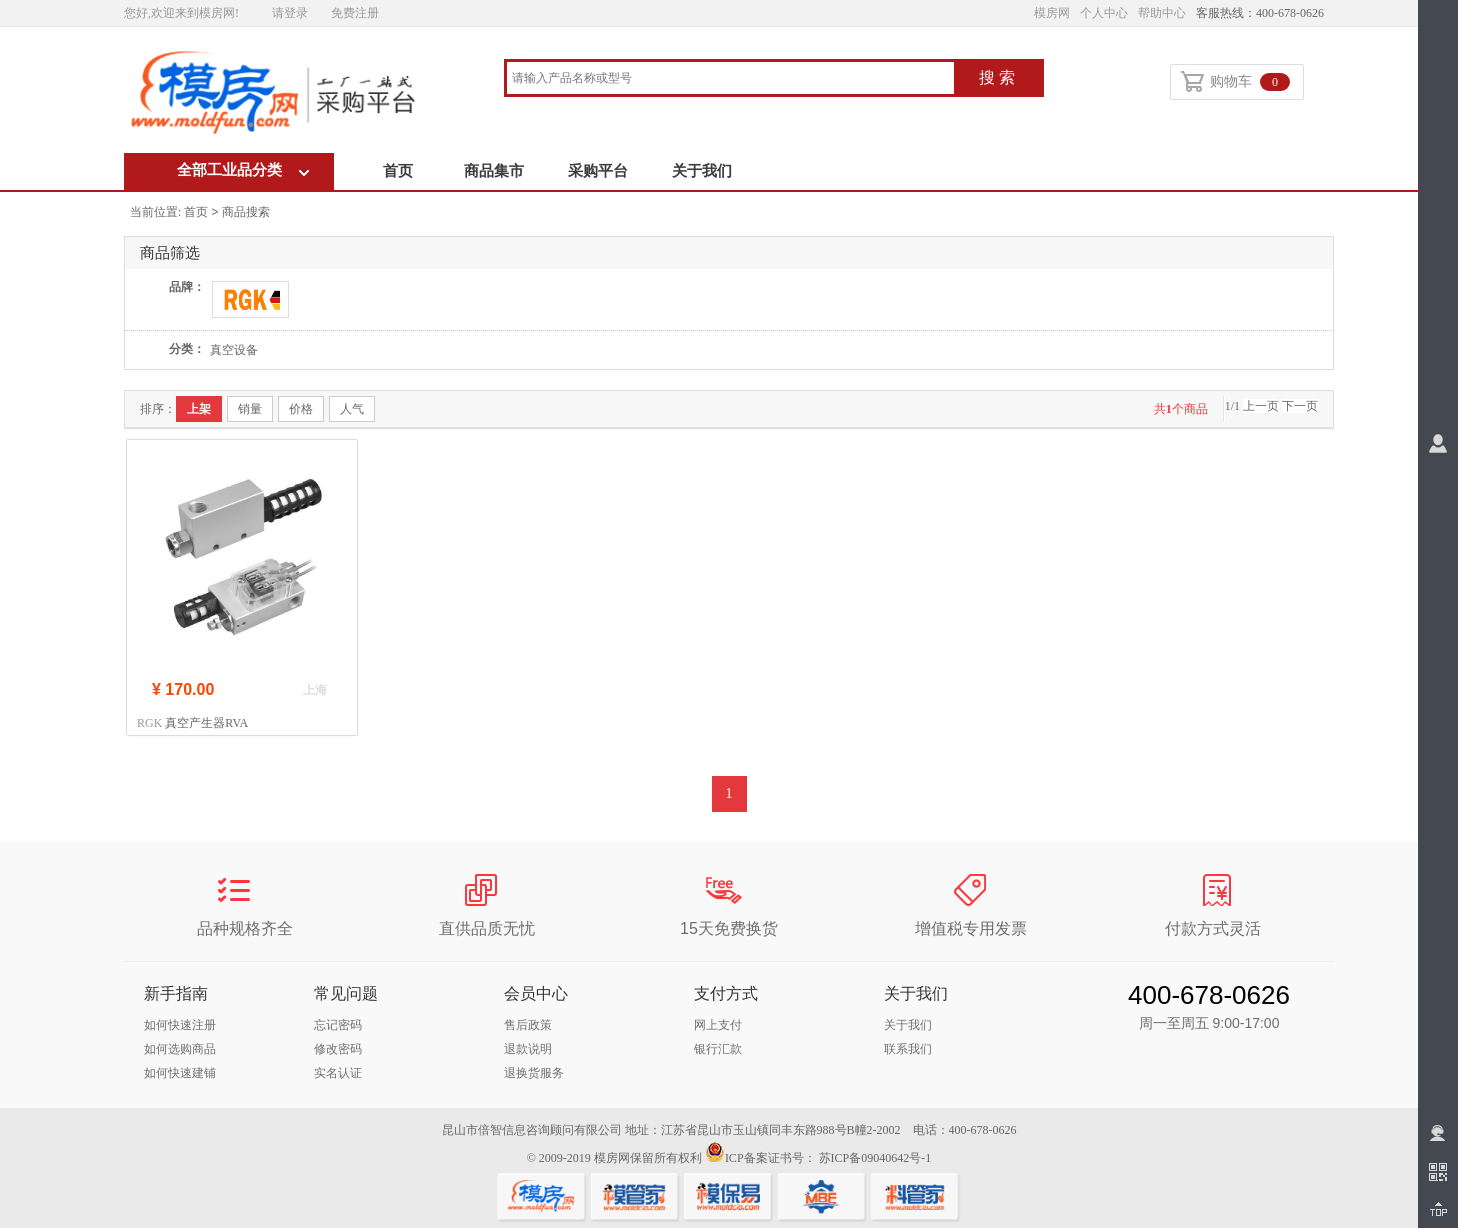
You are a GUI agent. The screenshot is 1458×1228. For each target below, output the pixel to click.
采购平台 (598, 171)
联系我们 (908, 1049)
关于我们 (702, 171)
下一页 (1300, 406)
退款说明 (528, 1049)
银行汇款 (718, 1049)
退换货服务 (534, 1073)
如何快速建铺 (180, 1073)
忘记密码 (338, 1025)
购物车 (1235, 83)
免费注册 (355, 13)
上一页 (1261, 406)
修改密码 (338, 1049)
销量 (250, 409)
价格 (301, 409)
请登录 (290, 13)
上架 (199, 409)
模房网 (1052, 13)
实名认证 (338, 1073)
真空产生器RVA (206, 723)
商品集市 (494, 171)
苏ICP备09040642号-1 (875, 1158)
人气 (352, 409)
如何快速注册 (180, 1025)
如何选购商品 (180, 1049)
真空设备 (234, 350)
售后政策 (528, 1025)
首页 (398, 171)
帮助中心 (1162, 13)
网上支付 (718, 1025)
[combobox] (730, 79)
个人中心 (1104, 13)
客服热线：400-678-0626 (1260, 13)
